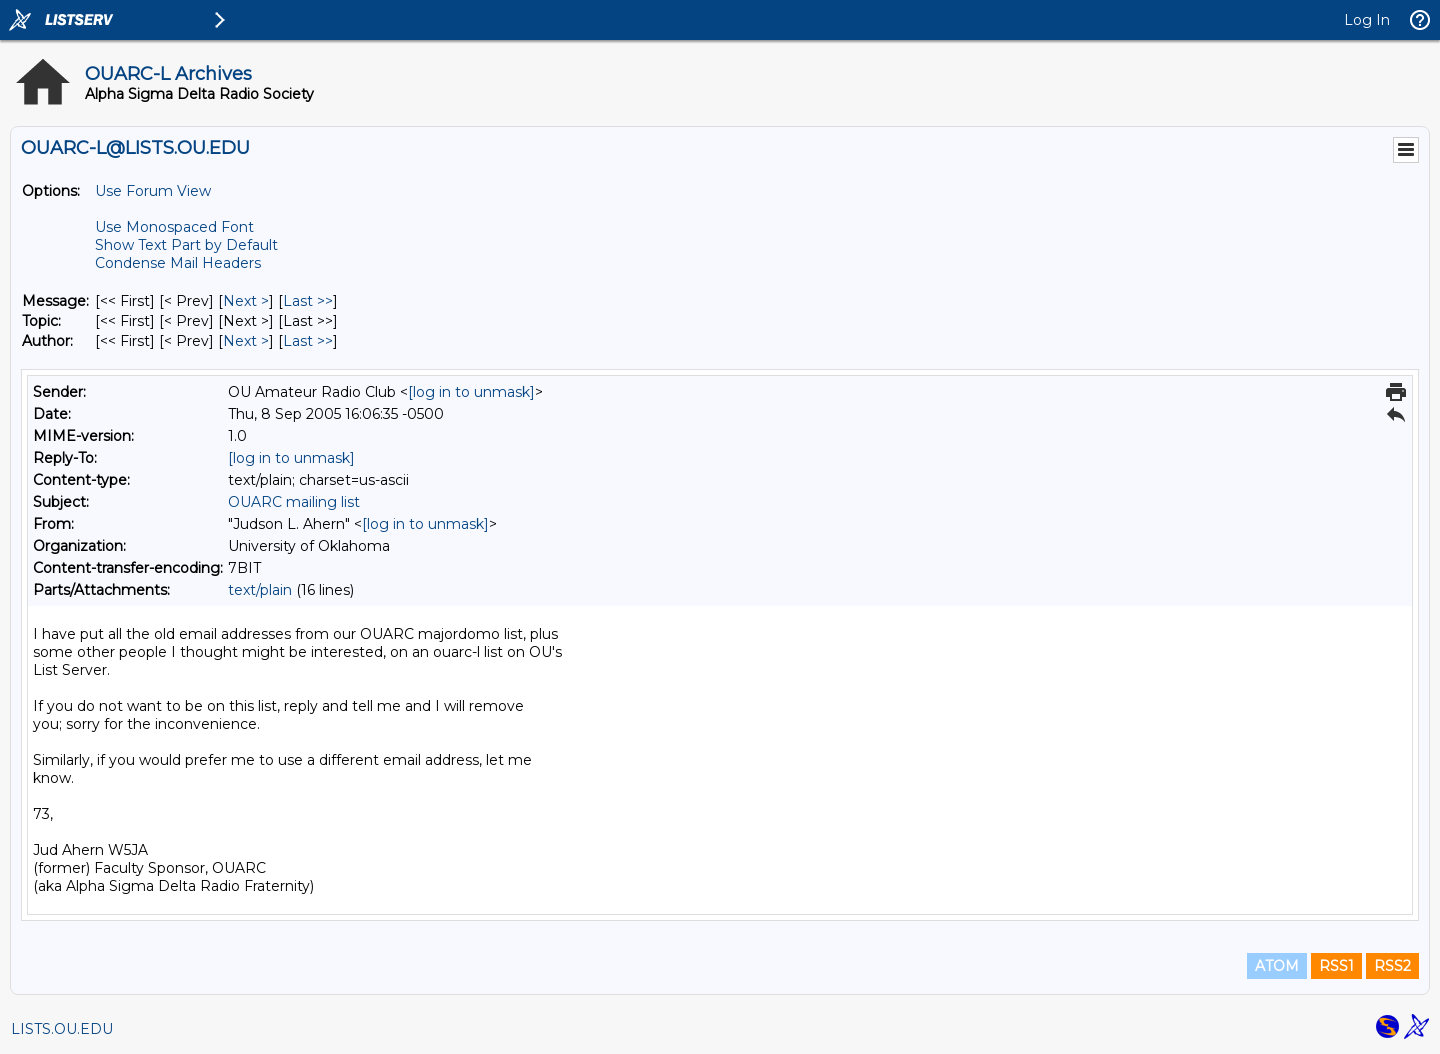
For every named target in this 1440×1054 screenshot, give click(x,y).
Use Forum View (153, 191)
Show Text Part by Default (186, 245)
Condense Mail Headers (178, 263)
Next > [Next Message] (246, 301)
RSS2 (1392, 966)
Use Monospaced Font (174, 227)
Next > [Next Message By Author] (246, 341)
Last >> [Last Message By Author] (308, 341)
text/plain (260, 590)
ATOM (1277, 966)
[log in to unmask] (471, 392)
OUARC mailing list (294, 502)
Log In (1367, 20)
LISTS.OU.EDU (62, 1029)
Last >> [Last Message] (308, 301)
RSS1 (1336, 966)
